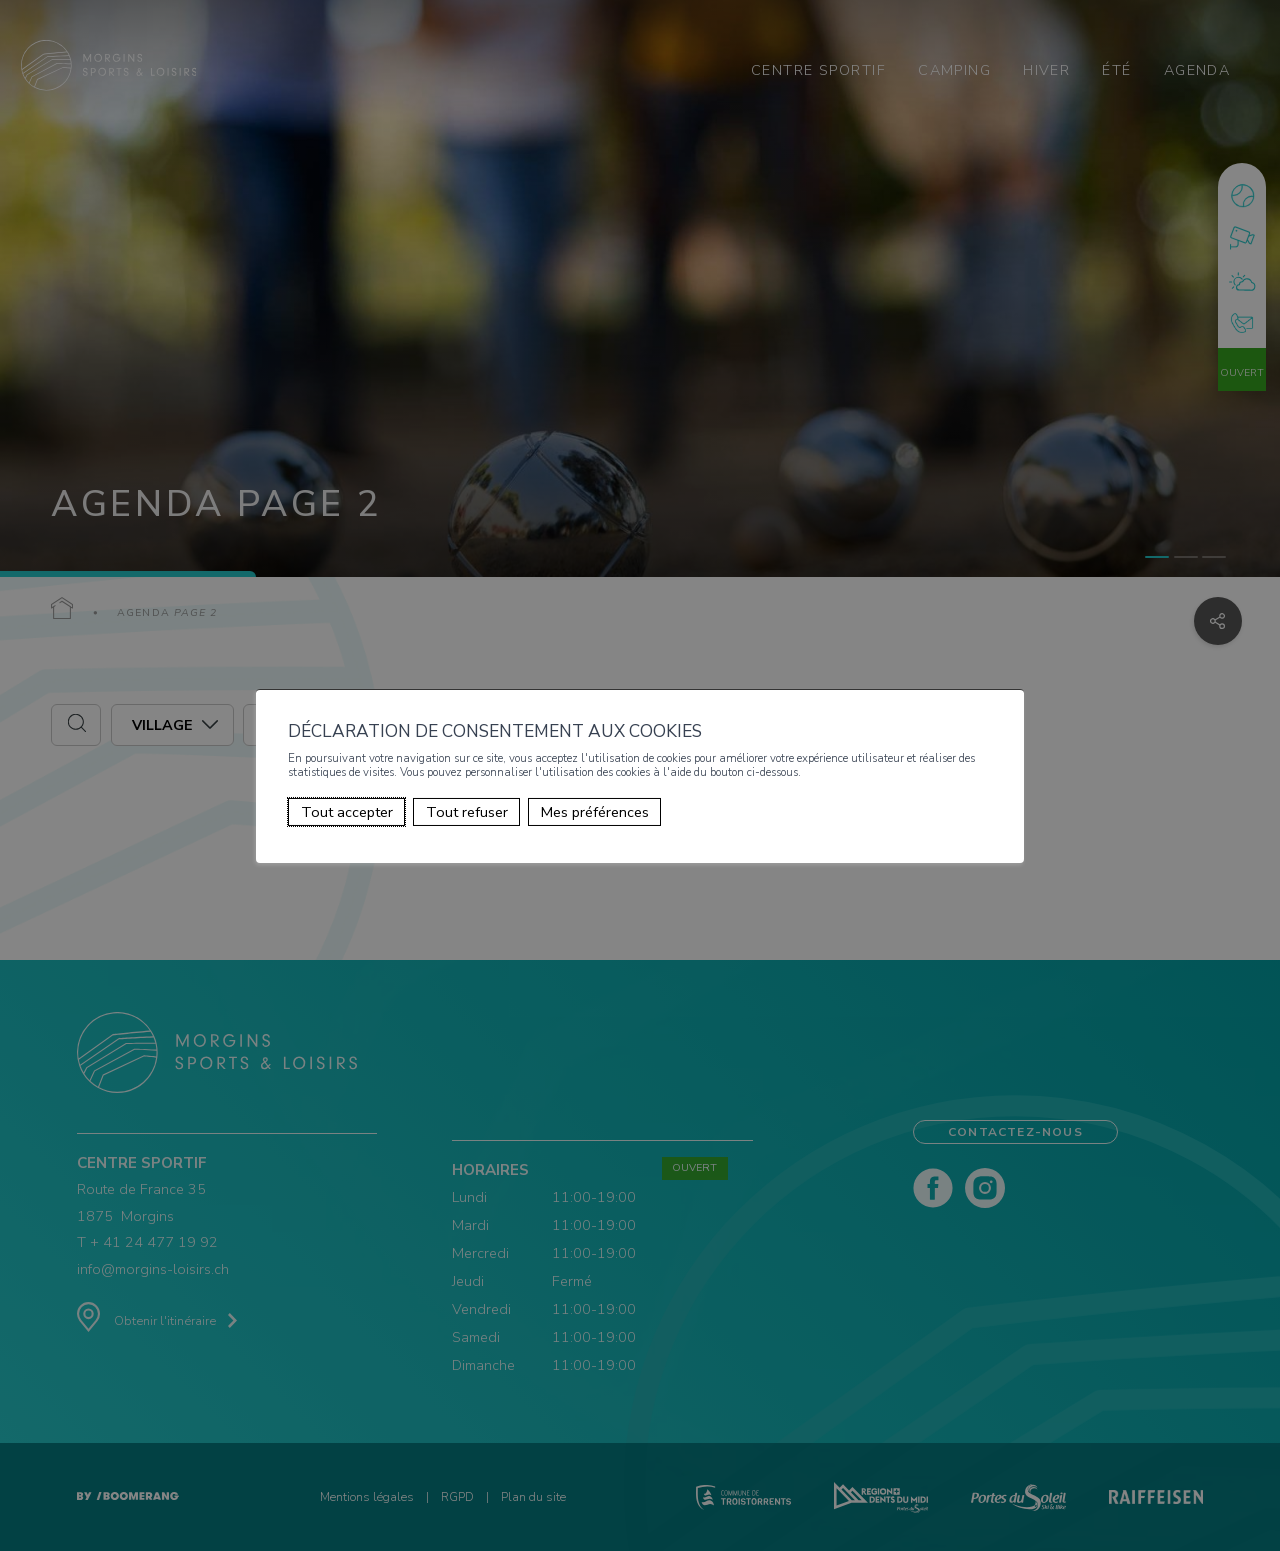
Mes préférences (595, 812)
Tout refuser (467, 812)
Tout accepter (347, 812)
